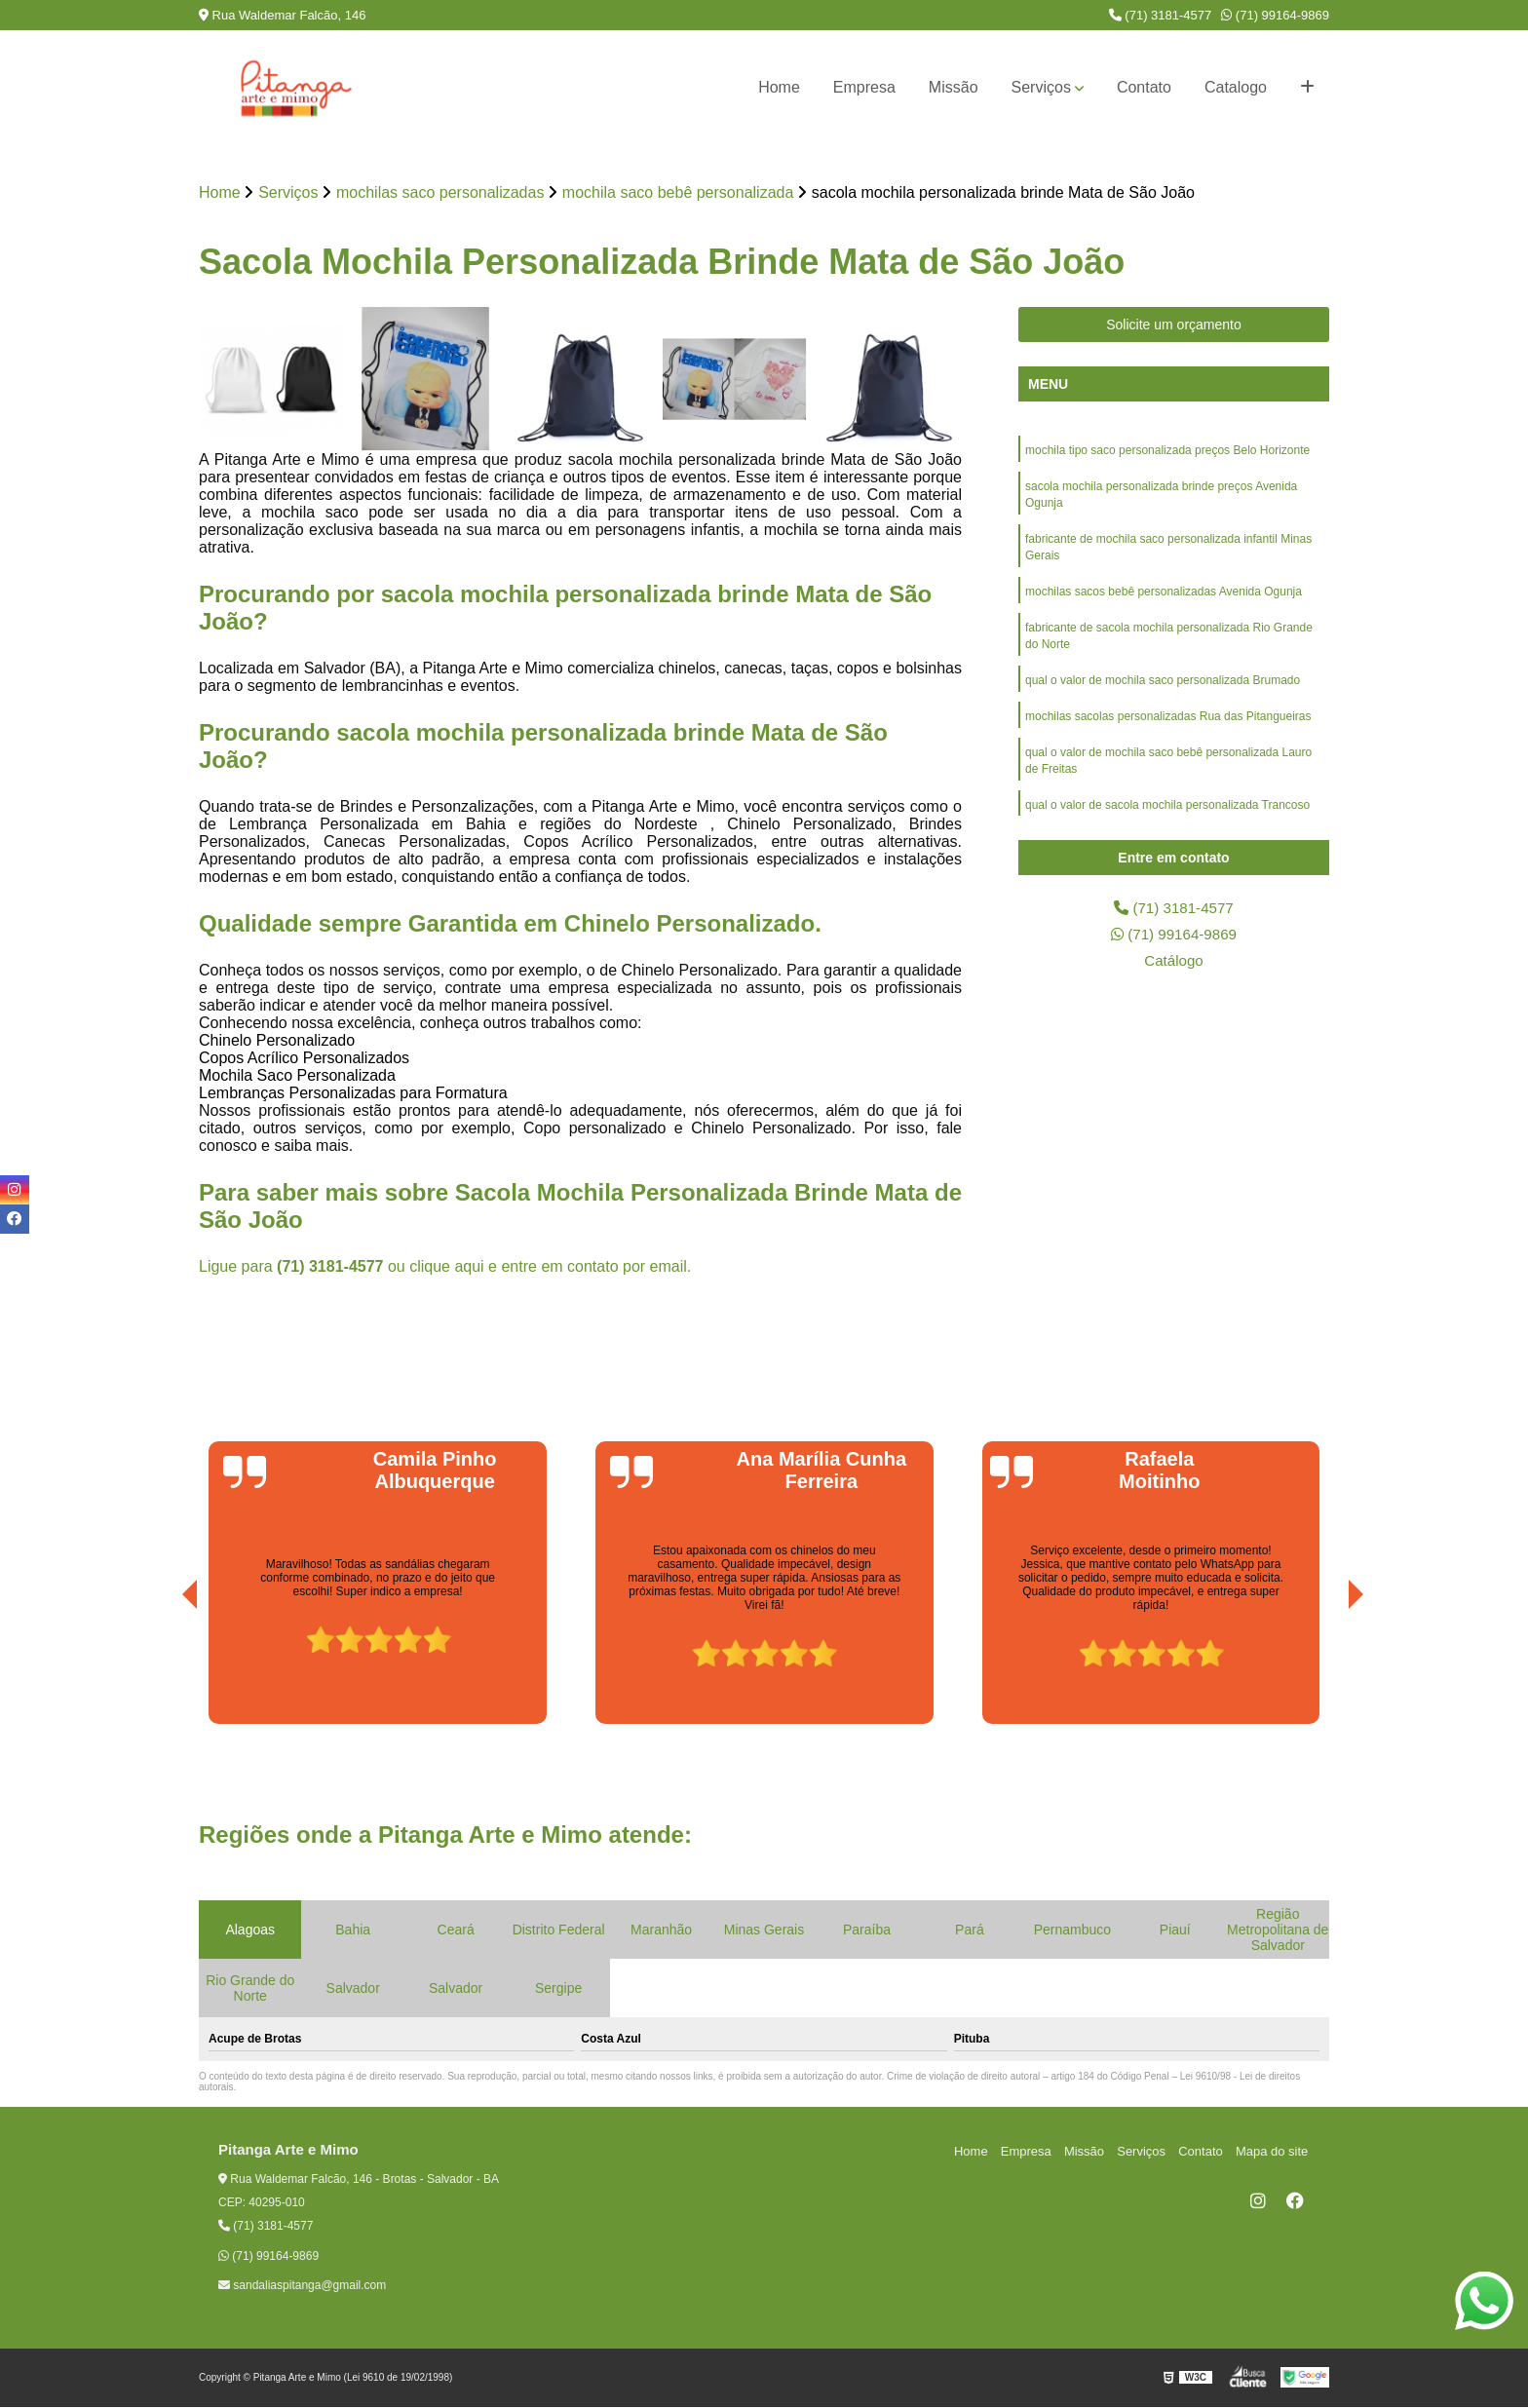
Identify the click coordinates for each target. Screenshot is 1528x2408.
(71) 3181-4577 (1160, 15)
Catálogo (1173, 963)
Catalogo (1235, 87)
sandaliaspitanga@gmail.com (302, 2286)
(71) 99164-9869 (1275, 15)
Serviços (1041, 87)
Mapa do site (1273, 2151)
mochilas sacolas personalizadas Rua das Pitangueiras (1168, 726)
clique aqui (446, 1267)
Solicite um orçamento (1174, 325)
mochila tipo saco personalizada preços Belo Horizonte (1167, 451)
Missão (953, 87)
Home (779, 87)
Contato (1144, 87)
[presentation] (162, 1670)
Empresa (864, 87)
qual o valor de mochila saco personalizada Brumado (1162, 689)
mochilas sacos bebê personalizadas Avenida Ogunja (1163, 597)
